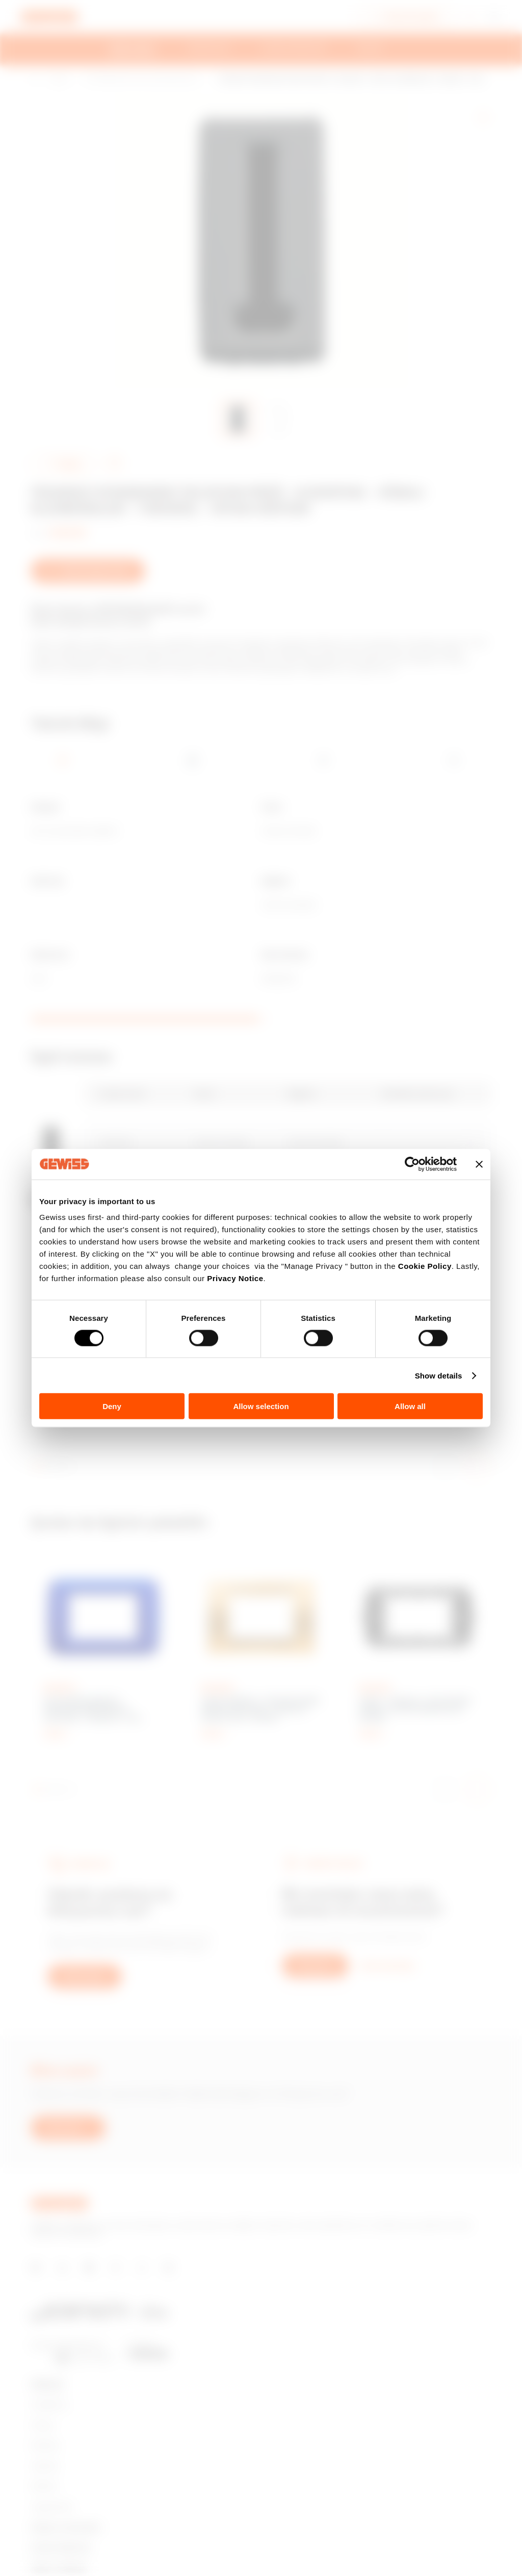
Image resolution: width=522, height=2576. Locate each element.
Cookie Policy (425, 1266)
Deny (111, 1406)
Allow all (410, 1406)
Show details (438, 1375)
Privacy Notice (235, 1278)
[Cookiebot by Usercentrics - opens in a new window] (412, 1164)
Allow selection (261, 1406)
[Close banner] (479, 1163)
